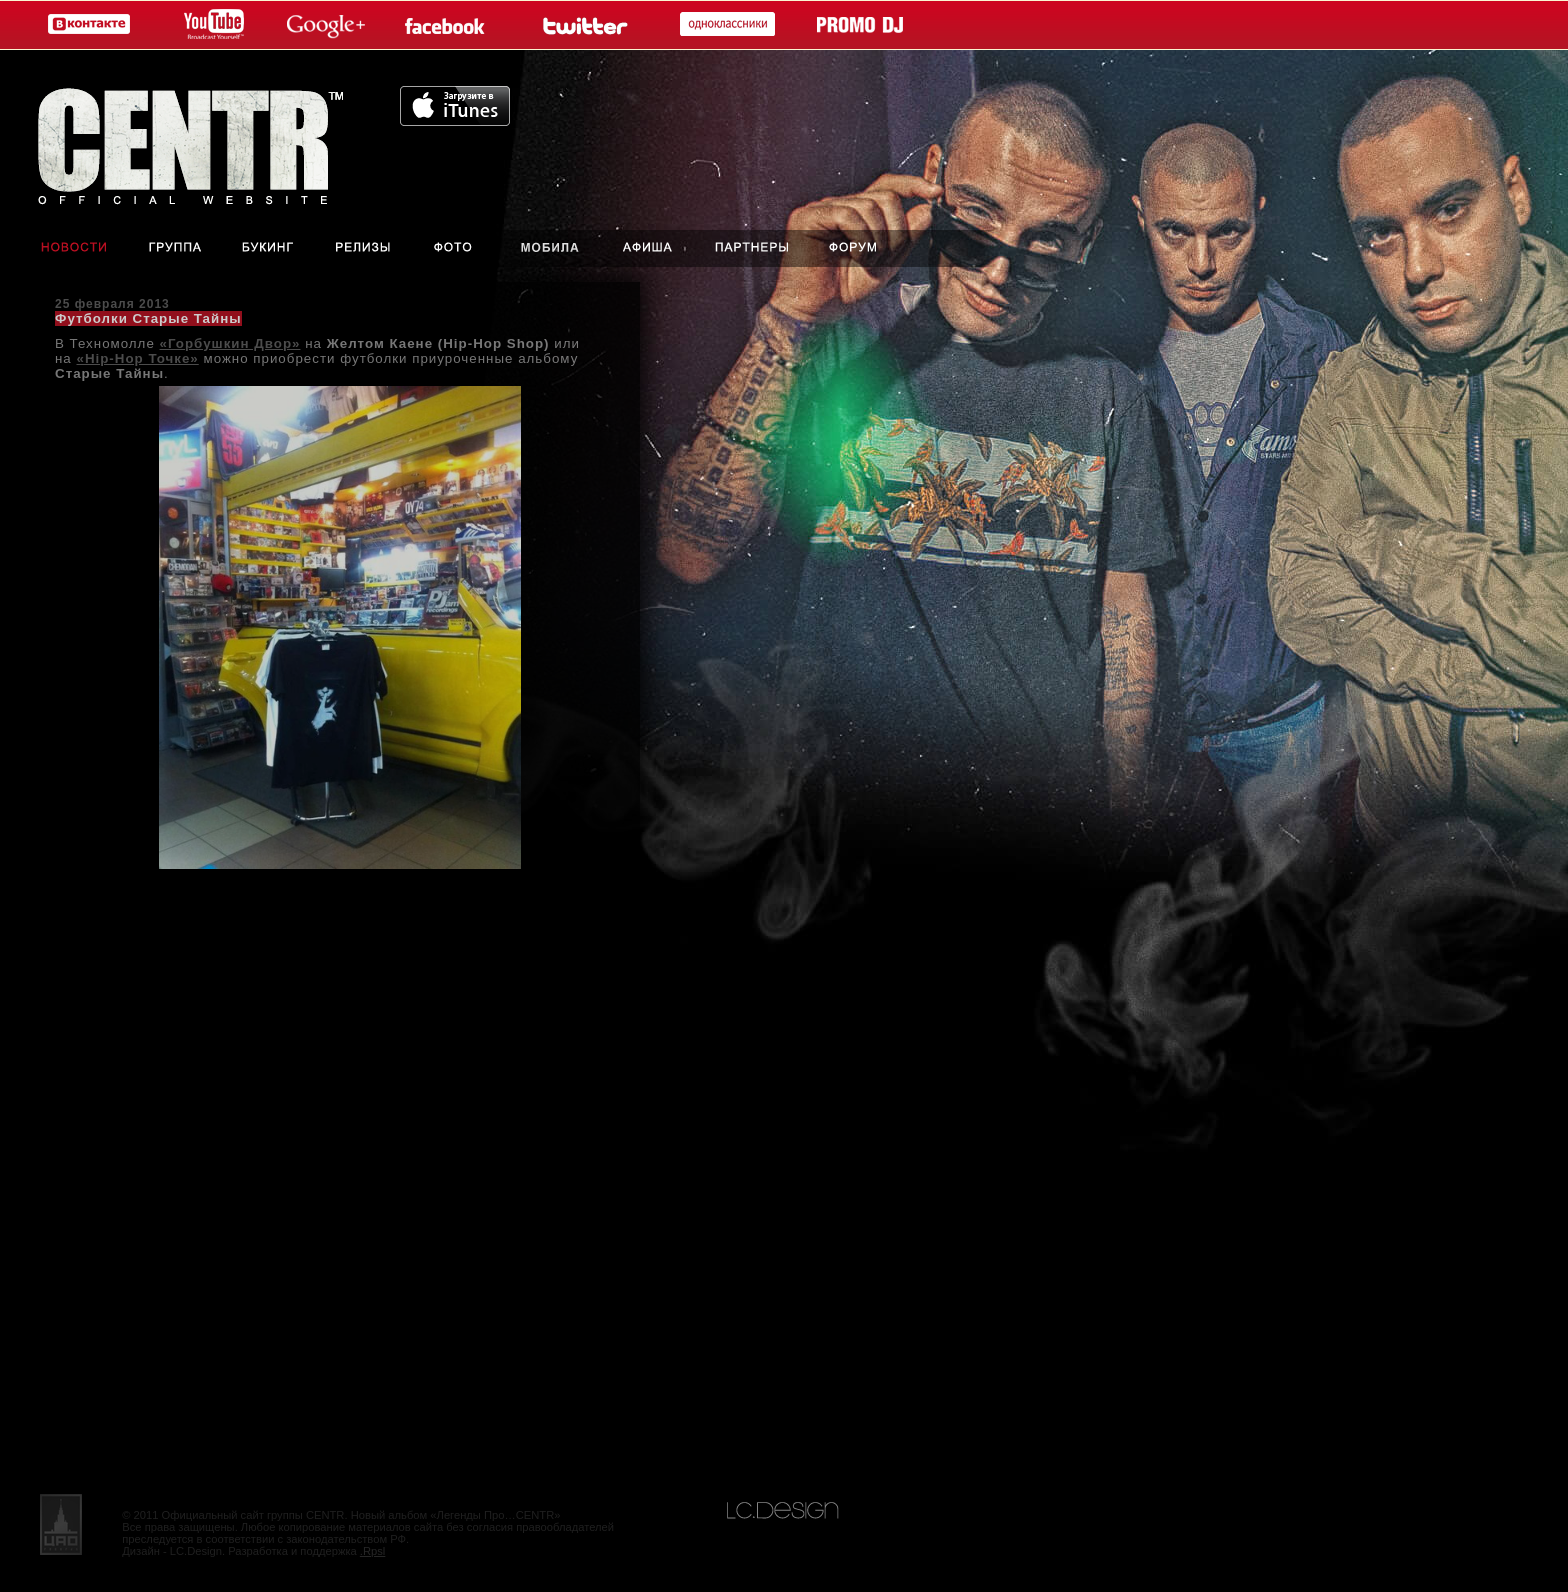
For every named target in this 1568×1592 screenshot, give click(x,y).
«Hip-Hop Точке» (137, 358)
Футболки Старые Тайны (148, 318)
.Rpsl (373, 1551)
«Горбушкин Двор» (230, 343)
